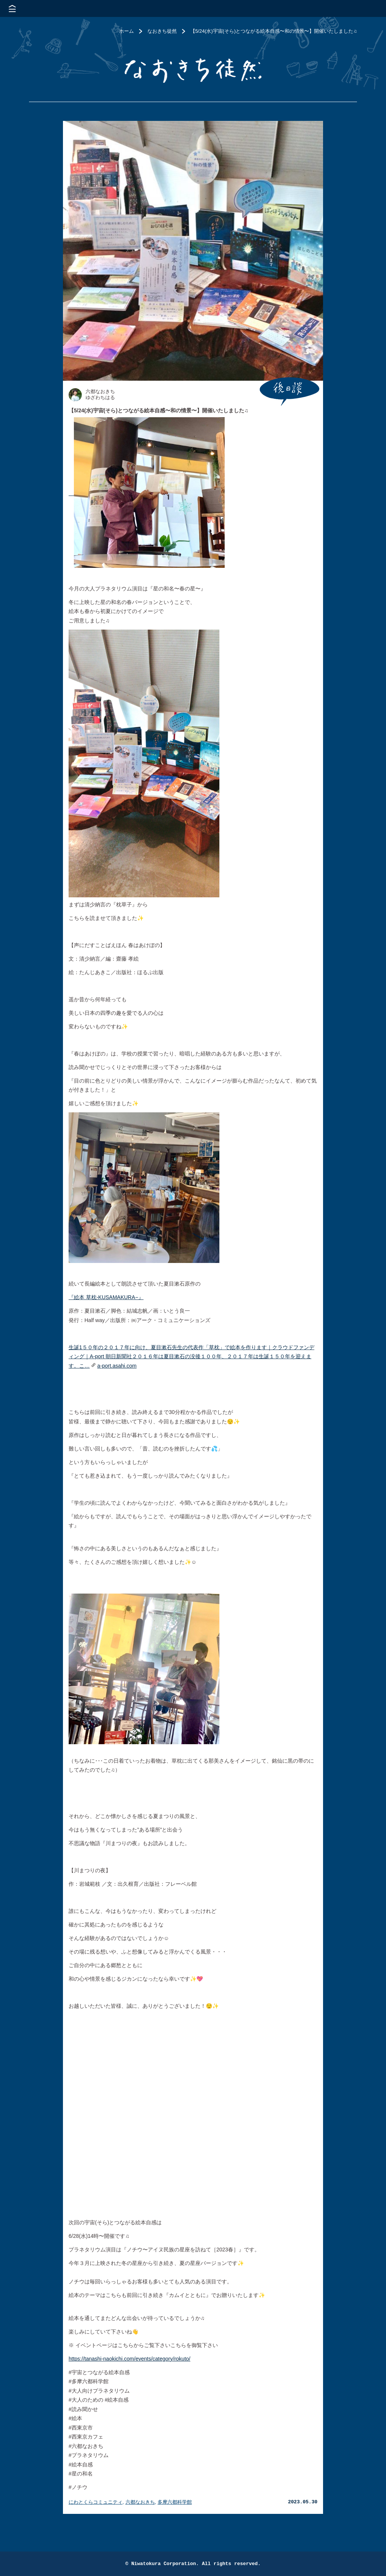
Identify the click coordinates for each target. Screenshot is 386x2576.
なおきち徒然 (162, 31)
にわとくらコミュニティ (96, 2502)
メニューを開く (12, 8)
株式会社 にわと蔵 (367, 8)
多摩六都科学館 (175, 2502)
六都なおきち (140, 2502)
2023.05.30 (302, 2502)
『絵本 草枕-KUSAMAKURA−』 (106, 1297)
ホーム (126, 31)
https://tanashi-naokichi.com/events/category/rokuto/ (129, 2359)
